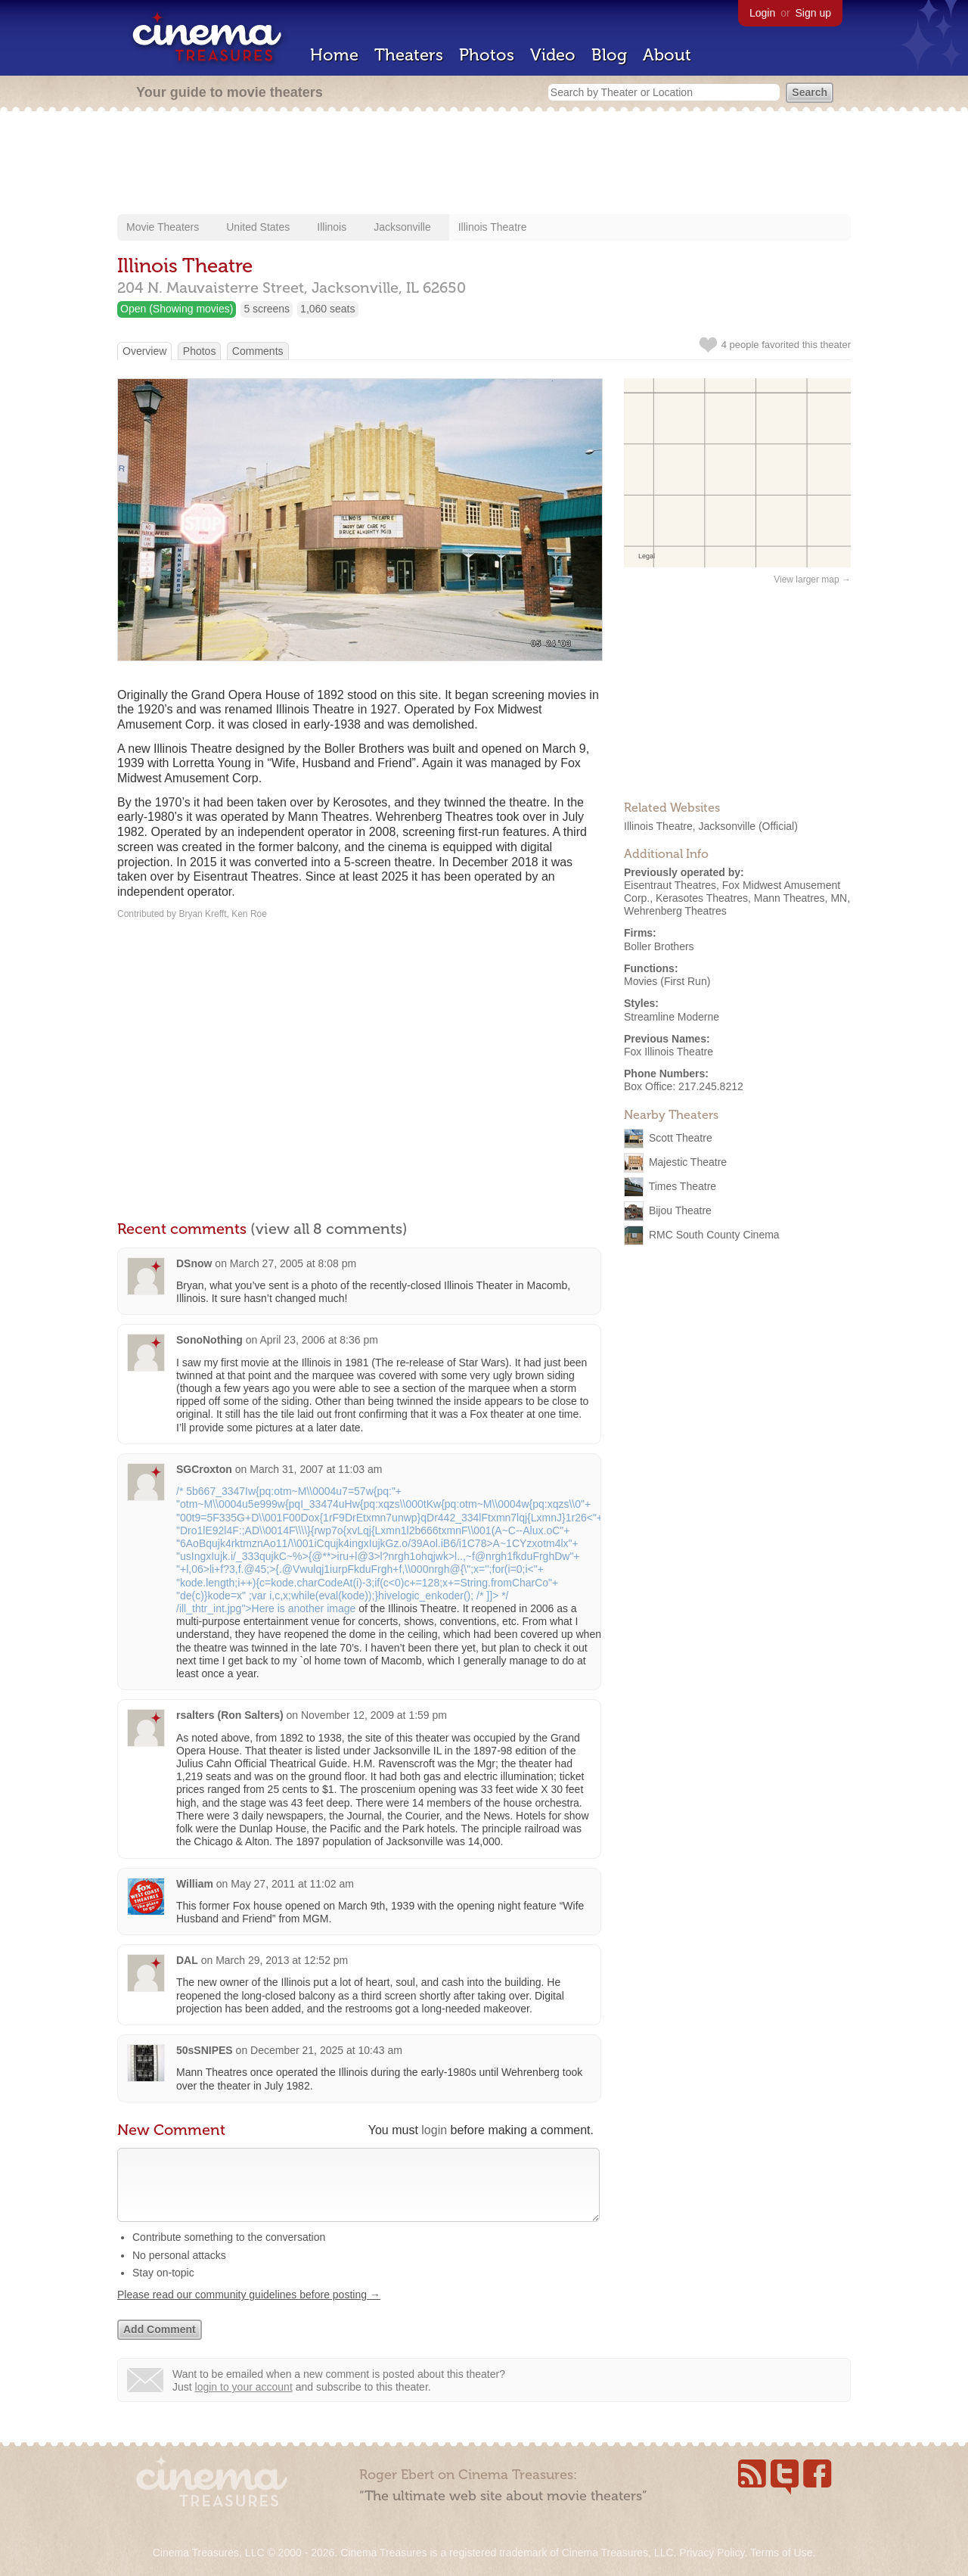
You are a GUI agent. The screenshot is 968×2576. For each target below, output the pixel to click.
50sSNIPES (204, 2050)
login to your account (244, 2402)
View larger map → (812, 579)
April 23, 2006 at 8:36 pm (318, 1340)
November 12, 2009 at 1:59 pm (374, 1715)
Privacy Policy (711, 2552)
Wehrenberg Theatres (675, 911)
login (434, 2130)
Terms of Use (781, 2552)
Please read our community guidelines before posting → (248, 2310)
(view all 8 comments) (329, 1229)
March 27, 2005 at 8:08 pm (293, 1263)
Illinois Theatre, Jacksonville (689, 826)
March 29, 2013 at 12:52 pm (282, 1960)
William (194, 1884)
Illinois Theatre (492, 227)
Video (553, 55)
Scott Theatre (680, 1138)
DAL (187, 1960)
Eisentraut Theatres (670, 885)
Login (762, 13)
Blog (609, 55)
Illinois (331, 227)
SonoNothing (209, 1340)
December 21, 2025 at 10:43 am (326, 2050)
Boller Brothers (659, 946)
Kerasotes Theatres (702, 898)
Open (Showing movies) (176, 309)
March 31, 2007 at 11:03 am (316, 1469)
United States (258, 227)
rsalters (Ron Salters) (230, 1715)
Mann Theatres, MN (800, 898)
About (667, 55)
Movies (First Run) (667, 981)
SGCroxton (204, 1469)
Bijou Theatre (680, 1210)
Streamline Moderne (671, 1017)
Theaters (408, 55)
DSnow (194, 1263)
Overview (144, 351)
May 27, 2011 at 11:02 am (292, 1884)
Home (334, 55)
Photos (486, 55)
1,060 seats (327, 309)
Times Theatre (682, 1186)
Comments (258, 351)
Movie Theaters (162, 227)
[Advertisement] (484, 164)
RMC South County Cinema (714, 1235)
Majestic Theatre (688, 1162)
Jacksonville (402, 227)
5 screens (267, 309)
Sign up (813, 13)
